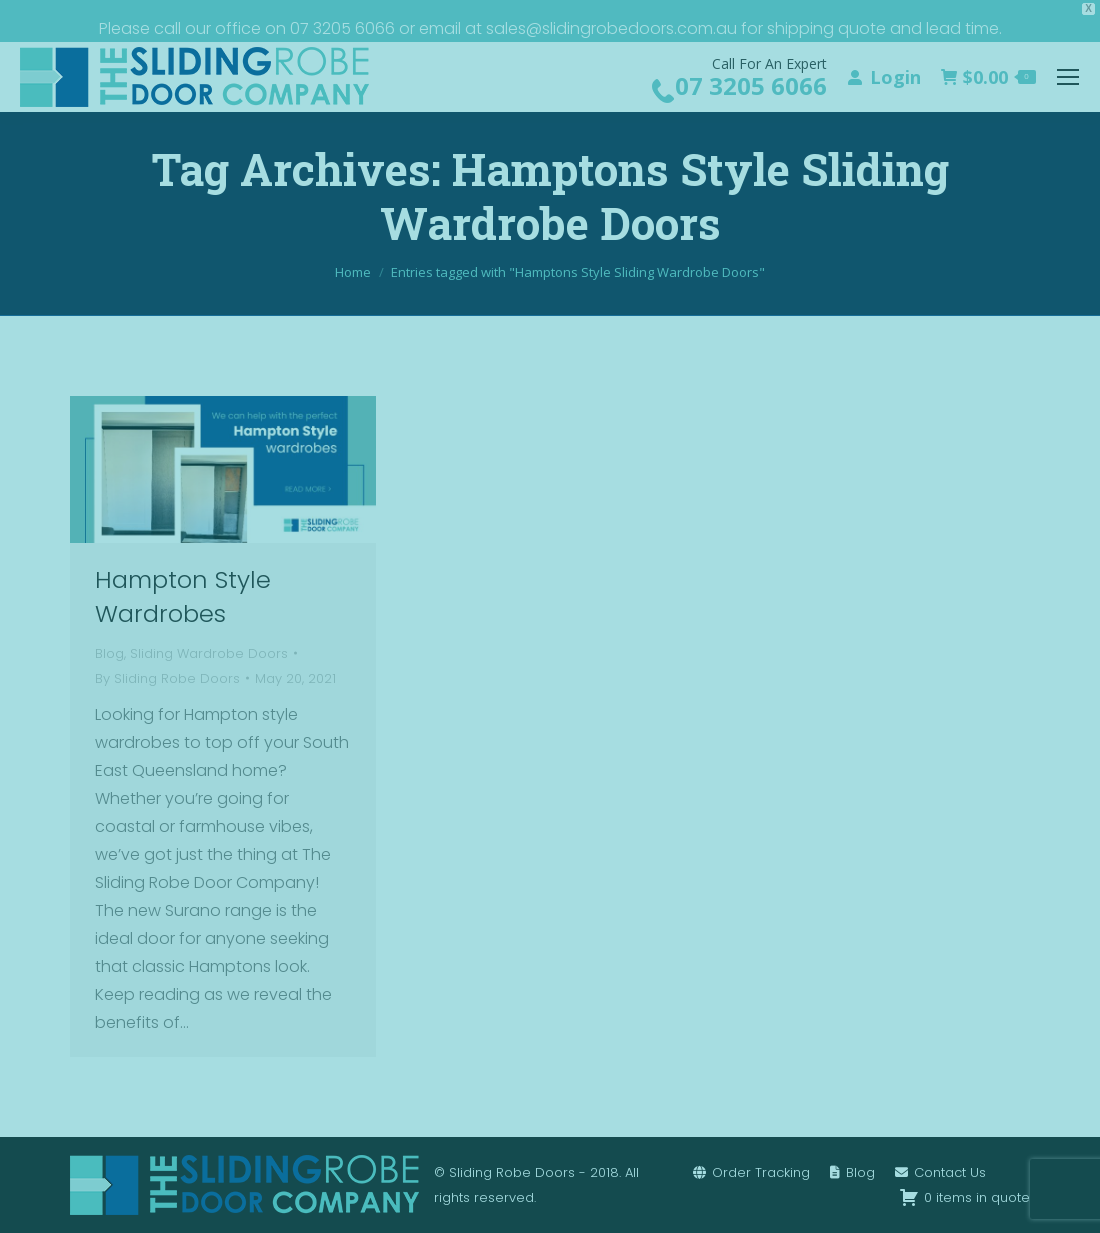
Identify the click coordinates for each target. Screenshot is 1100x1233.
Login (883, 77)
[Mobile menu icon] (1068, 77)
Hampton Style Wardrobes (183, 596)
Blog (109, 653)
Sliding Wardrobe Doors (209, 653)
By (167, 678)
